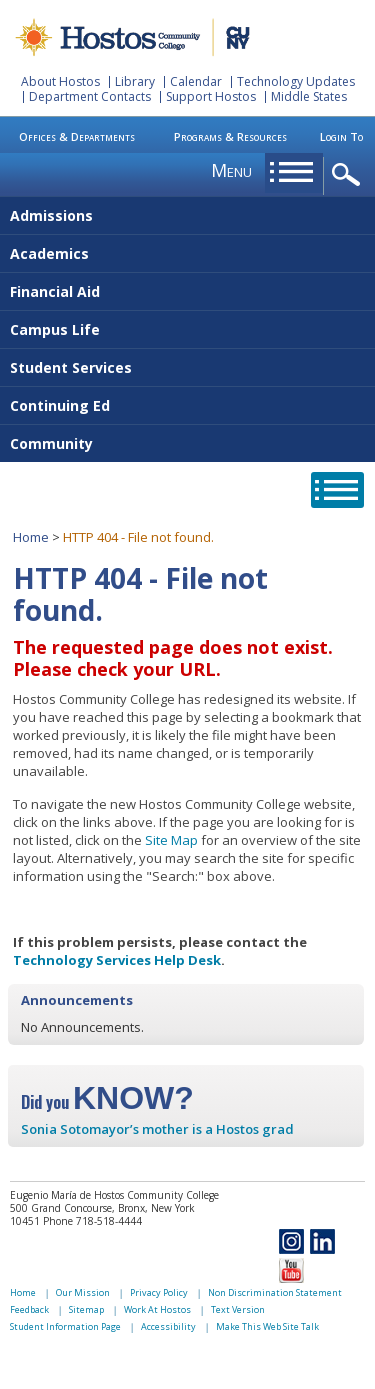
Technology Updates (296, 81)
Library (135, 81)
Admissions (51, 215)
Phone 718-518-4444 (92, 1221)
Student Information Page (65, 1326)
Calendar (196, 81)
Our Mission (83, 1292)
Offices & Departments (77, 136)
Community (51, 443)
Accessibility (168, 1326)
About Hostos (60, 81)
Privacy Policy (159, 1292)
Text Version (238, 1309)
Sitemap (86, 1309)
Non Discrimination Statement (275, 1292)
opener (349, 175)
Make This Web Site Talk (267, 1326)
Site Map (171, 840)
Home (31, 537)
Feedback (29, 1309)
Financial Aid (55, 291)
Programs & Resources (230, 136)
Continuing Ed (60, 405)
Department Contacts (90, 96)
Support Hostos (211, 96)
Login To (341, 136)
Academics (49, 253)
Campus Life (55, 329)
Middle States (309, 96)
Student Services (71, 367)
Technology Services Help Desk (117, 960)
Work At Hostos (157, 1309)
